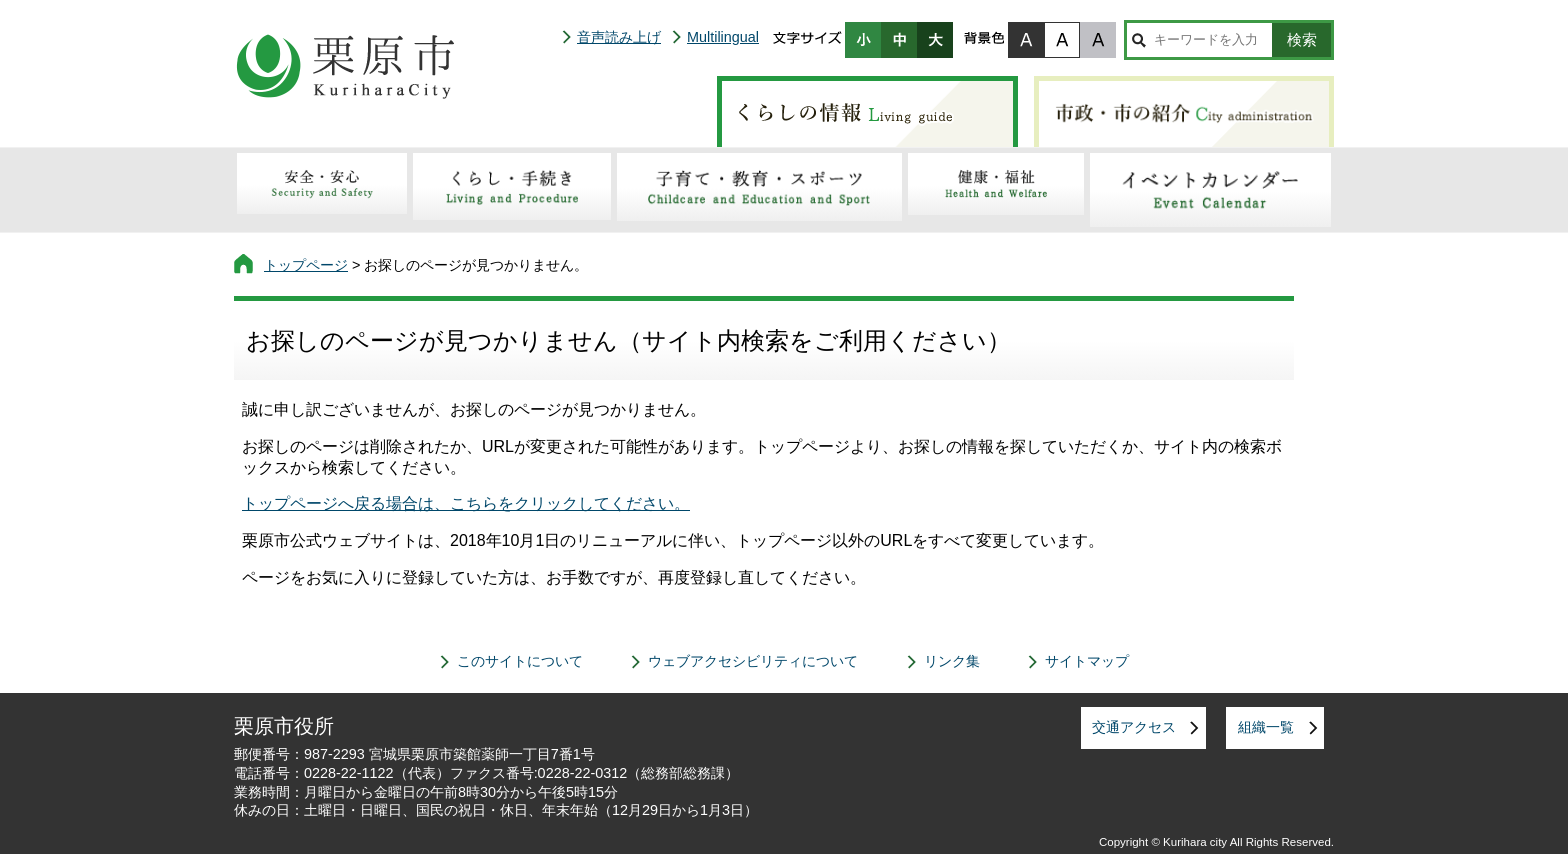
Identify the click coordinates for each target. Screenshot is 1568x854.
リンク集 (952, 661)
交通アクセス (1134, 727)
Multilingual (723, 37)
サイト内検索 (1138, 40)
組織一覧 (1266, 727)
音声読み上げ (619, 37)
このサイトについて (520, 661)
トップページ (306, 265)
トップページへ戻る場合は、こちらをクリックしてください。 (466, 503)
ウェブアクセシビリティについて (753, 661)
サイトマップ (1087, 661)
